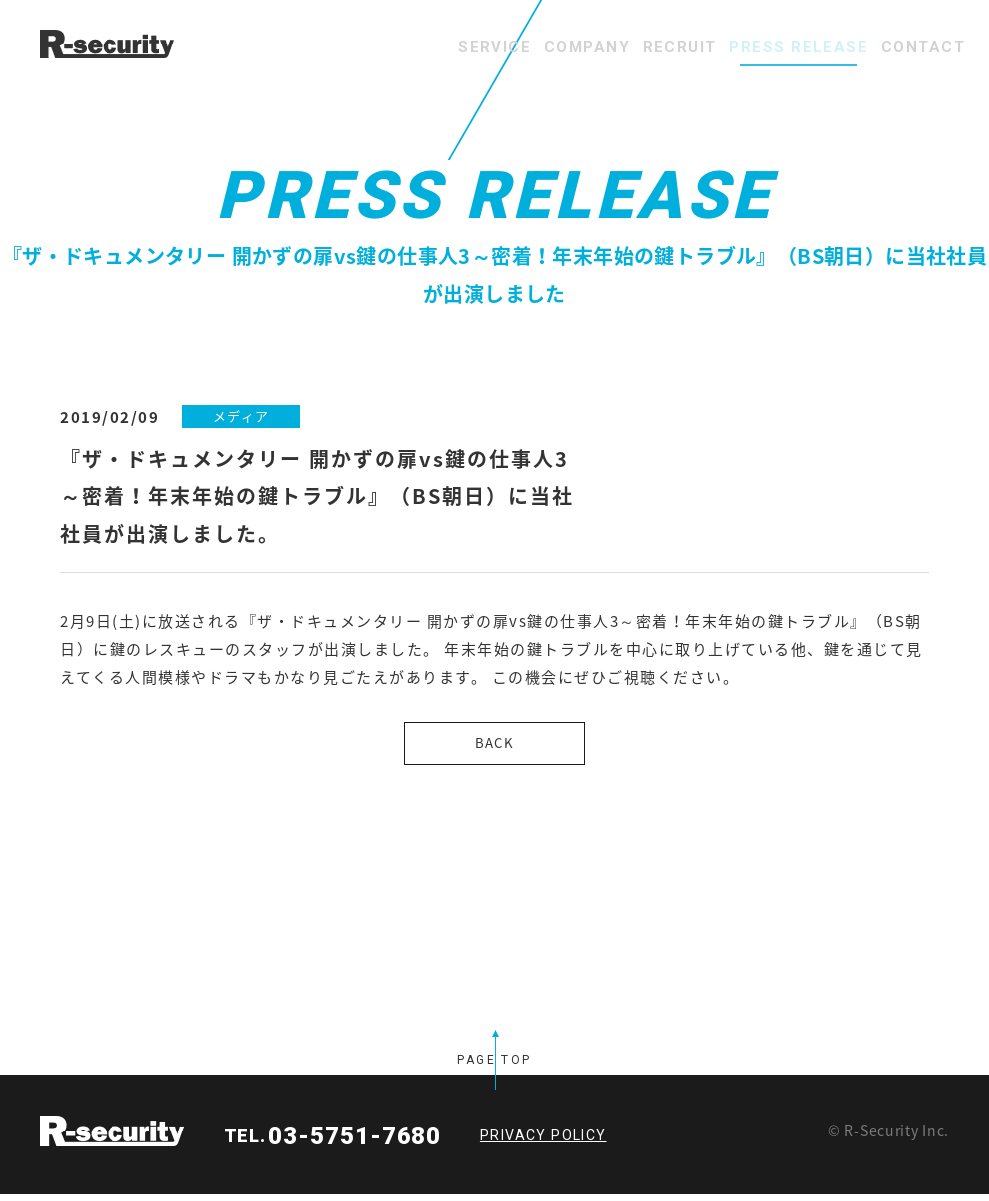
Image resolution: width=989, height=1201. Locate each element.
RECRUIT (612, 47)
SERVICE (373, 47)
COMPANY (492, 47)
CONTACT (909, 47)
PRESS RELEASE (758, 47)
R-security (112, 1138)
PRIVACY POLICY (543, 1142)
